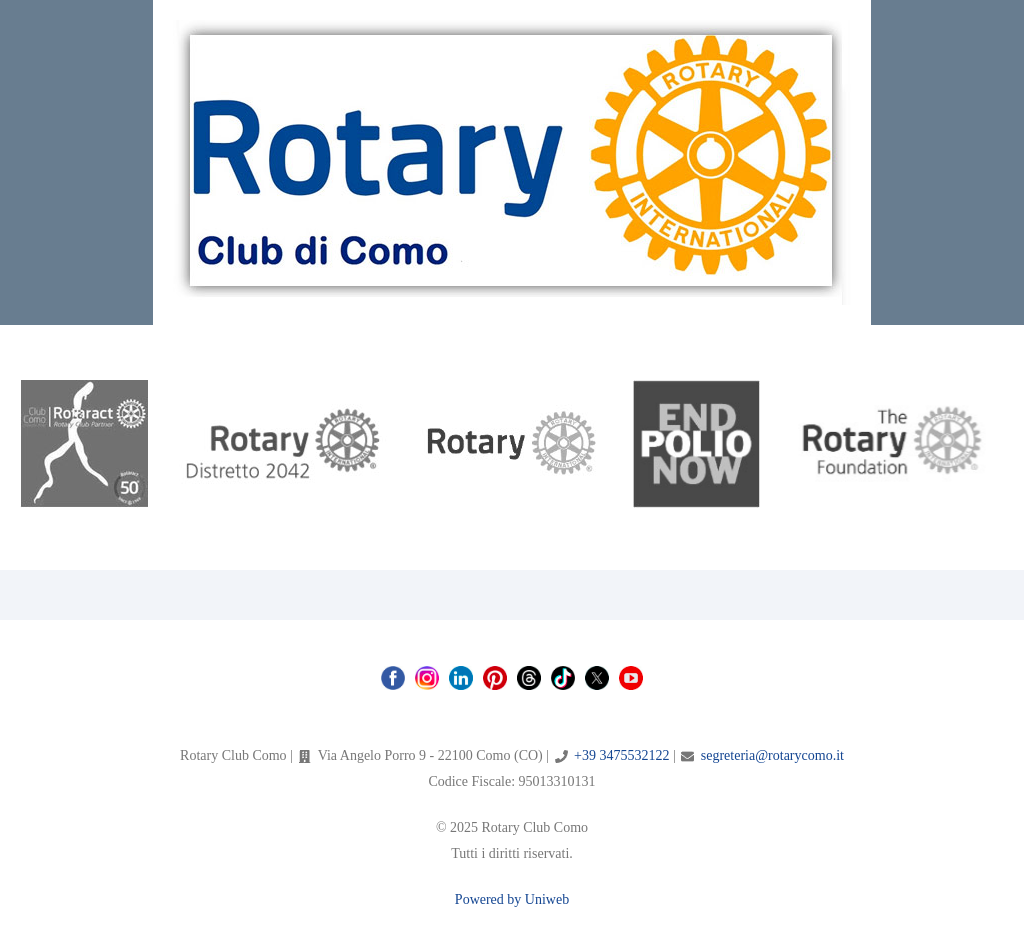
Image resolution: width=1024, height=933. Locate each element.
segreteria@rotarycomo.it (772, 755)
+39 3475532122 (621, 755)
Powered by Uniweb (512, 899)
